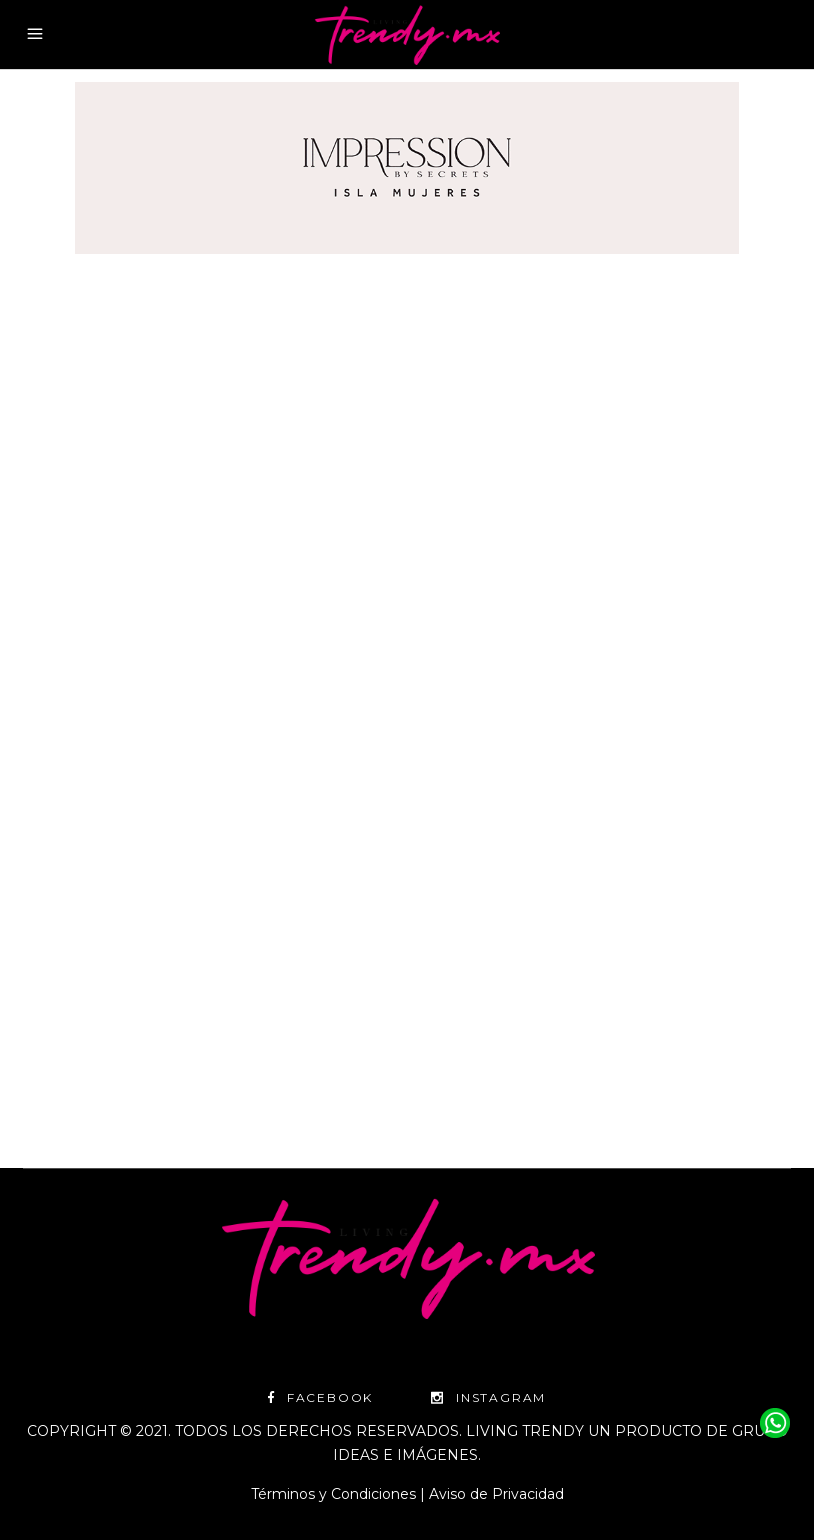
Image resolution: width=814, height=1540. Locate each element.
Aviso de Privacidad (496, 1494)
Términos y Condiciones (333, 1494)
